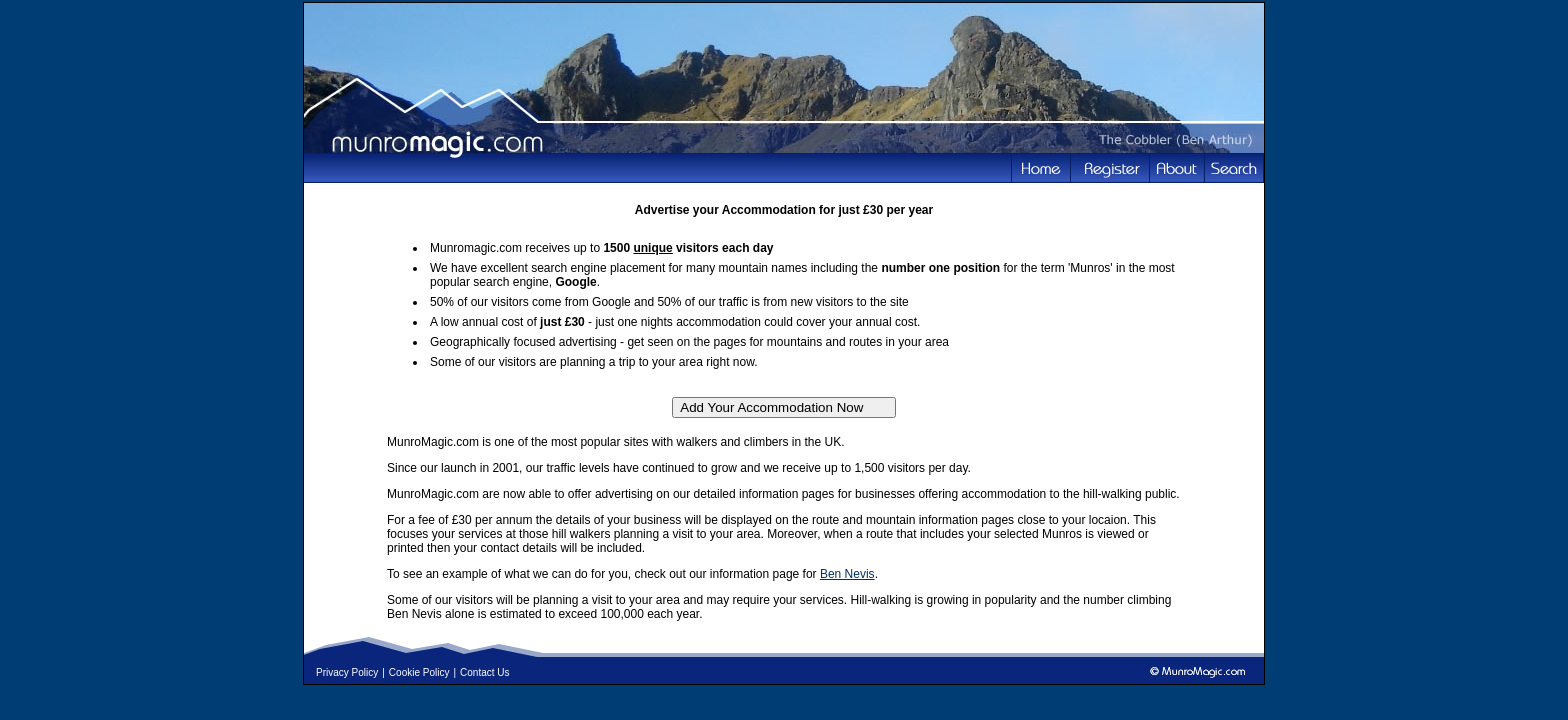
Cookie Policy (419, 672)
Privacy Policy (347, 672)
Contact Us (484, 672)
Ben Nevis (847, 574)
